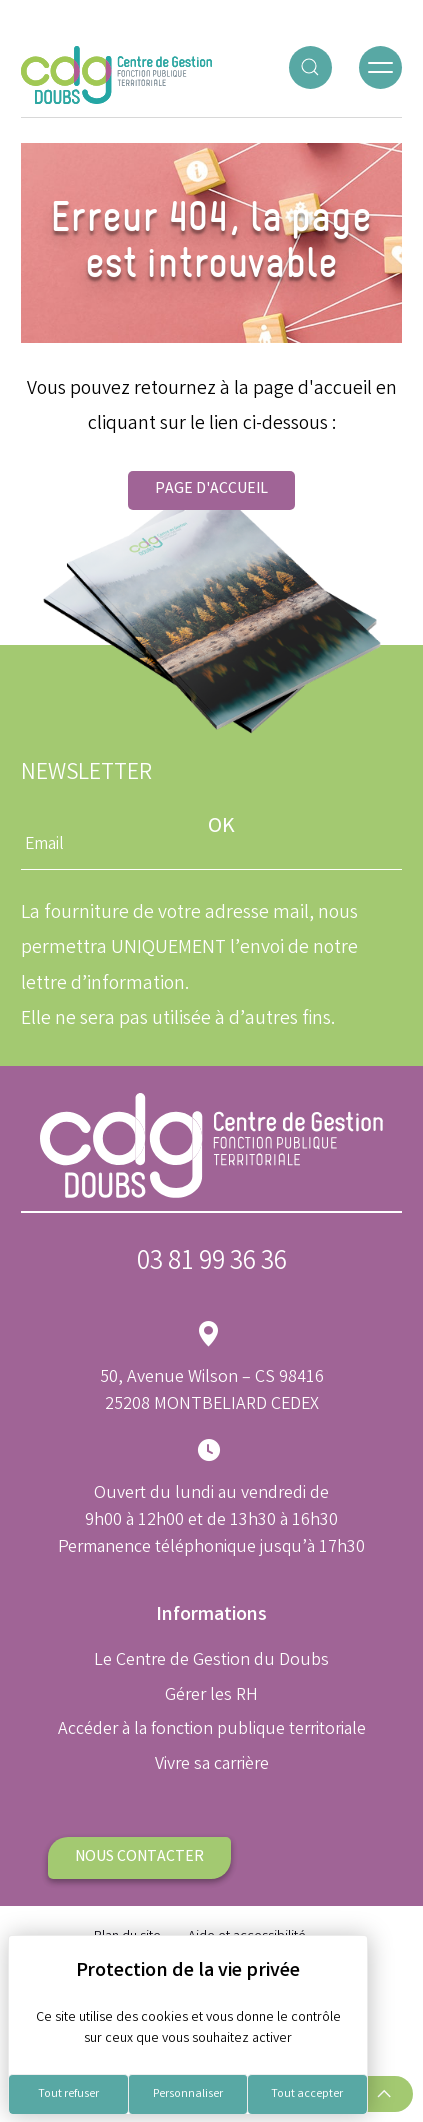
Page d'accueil (211, 489)
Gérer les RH (211, 1696)
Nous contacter (139, 1857)
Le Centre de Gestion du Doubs (211, 1661)
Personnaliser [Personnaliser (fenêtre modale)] (188, 2094)
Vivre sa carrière (212, 1765)
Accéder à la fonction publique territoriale (212, 1730)
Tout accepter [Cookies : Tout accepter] (307, 2094)
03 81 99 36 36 (212, 1263)
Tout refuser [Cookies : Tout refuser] (68, 2094)
